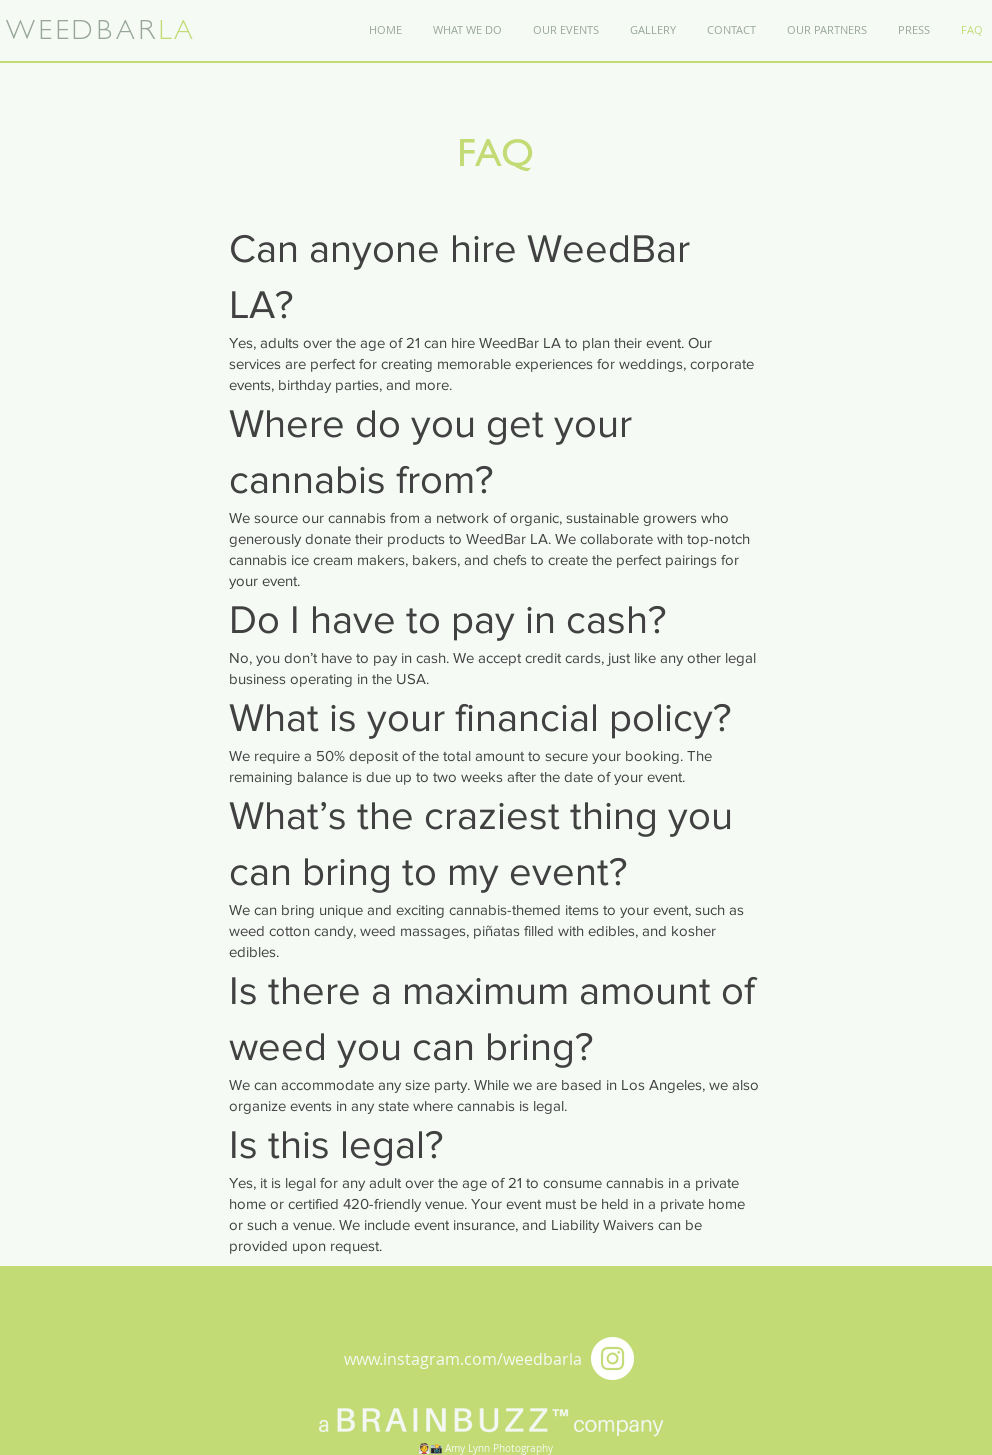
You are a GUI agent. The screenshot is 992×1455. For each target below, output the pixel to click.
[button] (731, 30)
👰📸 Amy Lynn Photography (485, 1448)
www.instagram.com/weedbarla (463, 1359)
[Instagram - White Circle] (612, 1358)
